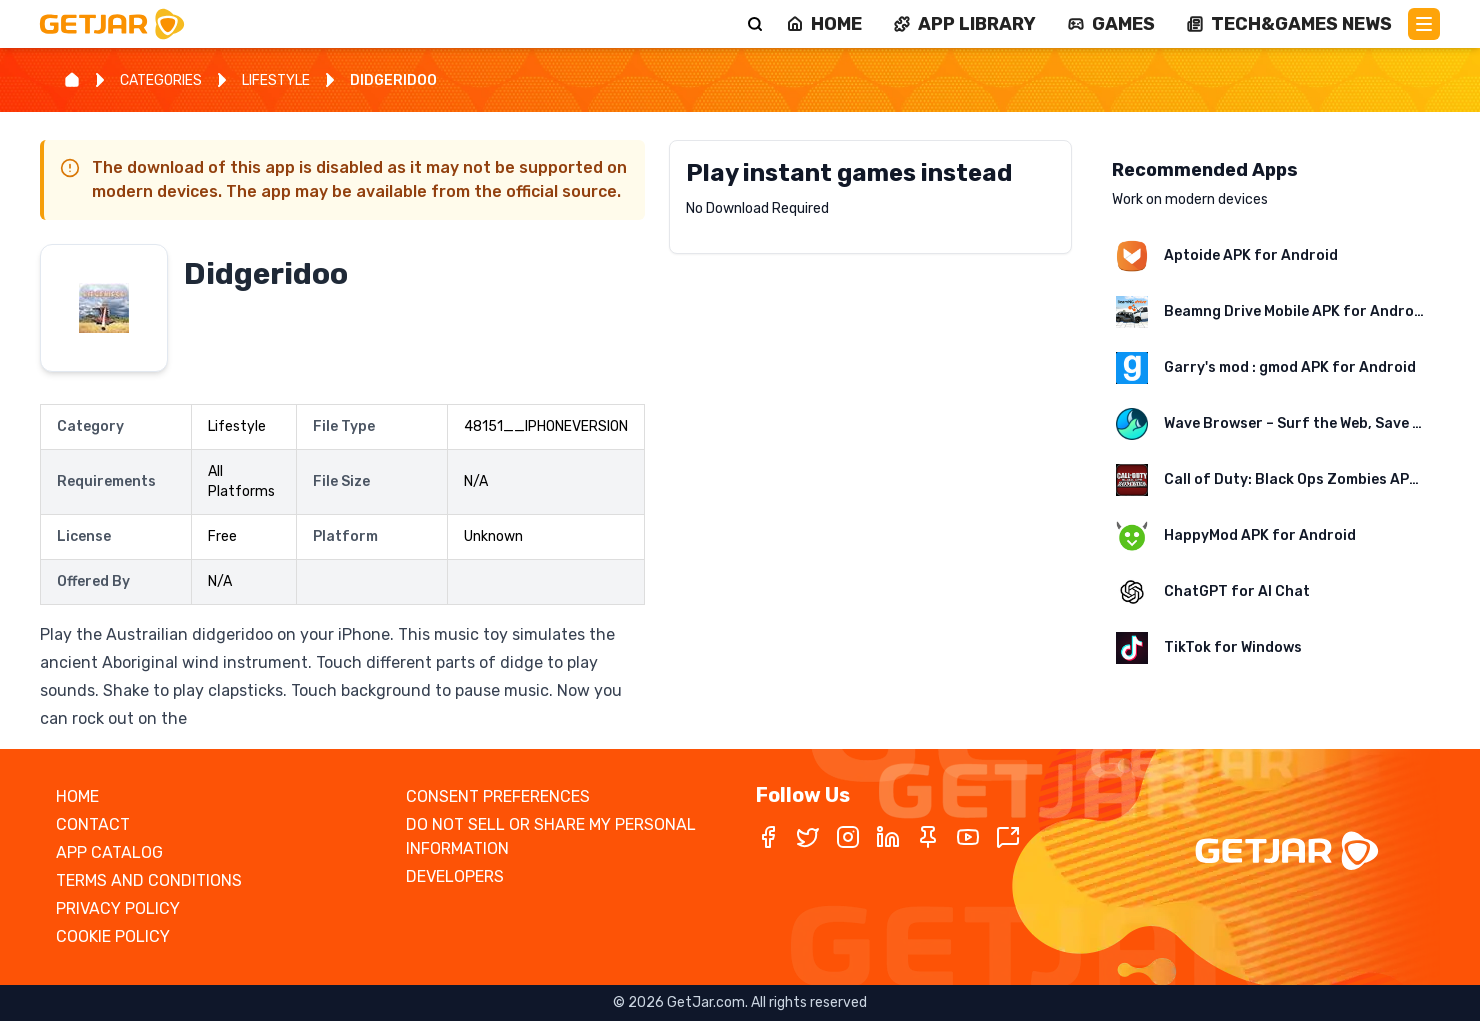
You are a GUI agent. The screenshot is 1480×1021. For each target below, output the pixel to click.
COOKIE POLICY (113, 936)
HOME (77, 796)
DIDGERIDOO (393, 80)
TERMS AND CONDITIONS (149, 880)
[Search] (755, 24)
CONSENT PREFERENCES (498, 796)
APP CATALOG (109, 852)
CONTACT (93, 824)
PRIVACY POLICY (118, 908)
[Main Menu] (1424, 24)
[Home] (72, 80)
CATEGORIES (161, 80)
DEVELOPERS (455, 876)
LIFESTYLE (276, 80)
